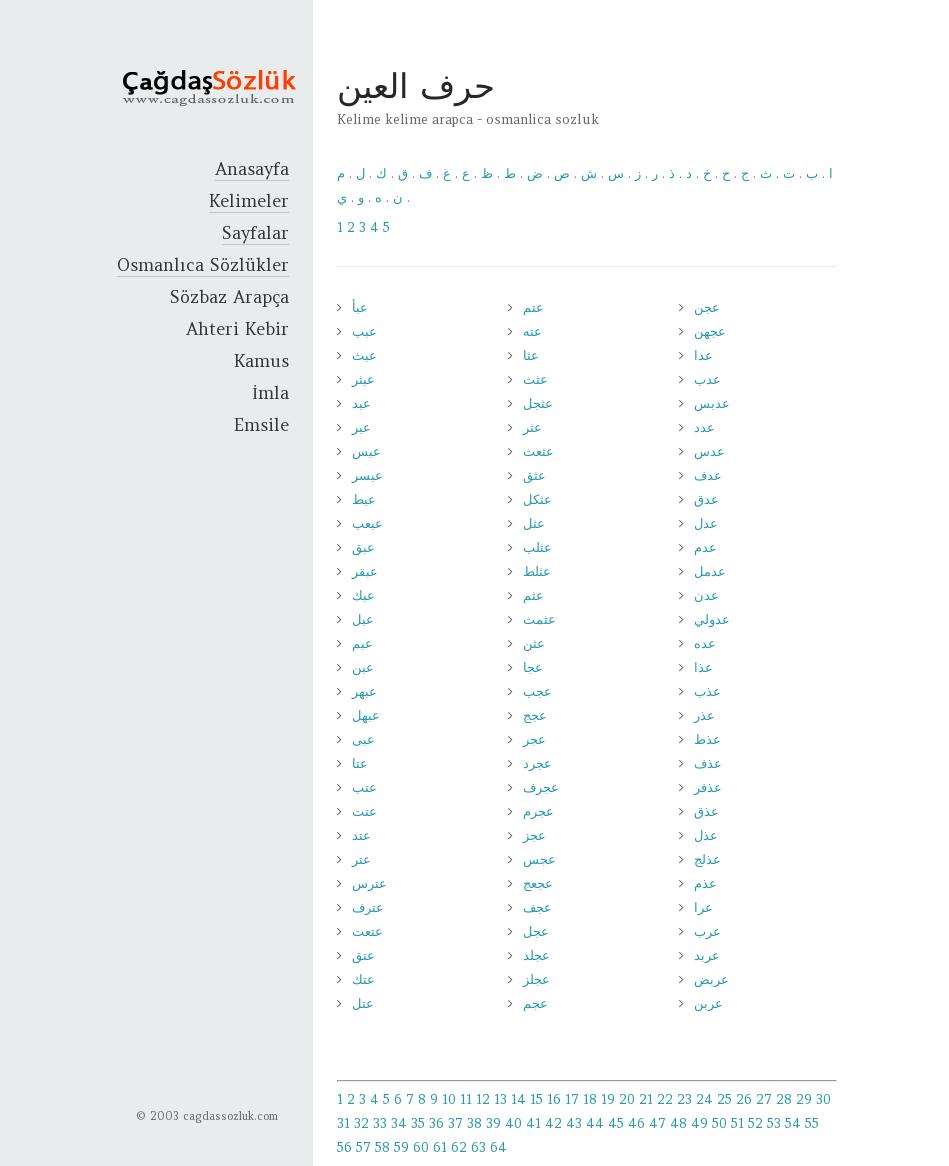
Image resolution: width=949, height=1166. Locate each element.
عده (705, 643)
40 (513, 1123)
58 (382, 1147)
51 (737, 1123)
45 (616, 1123)
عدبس (712, 403)
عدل (706, 523)
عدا (703, 355)
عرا (703, 907)
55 (812, 1123)
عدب (707, 379)
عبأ (360, 307)
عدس (709, 451)
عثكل (537, 499)
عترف (368, 907)
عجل (536, 931)
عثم (533, 595)
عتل (363, 1003)
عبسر (367, 475)
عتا (360, 763)
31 (343, 1123)
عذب (707, 691)
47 (657, 1123)
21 (646, 1099)
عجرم (538, 811)
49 (699, 1123)
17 (572, 1099)
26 (744, 1099)
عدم (705, 547)
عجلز (536, 979)
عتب (364, 787)
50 (719, 1123)
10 (449, 1099)
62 (459, 1147)
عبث (364, 355)
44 (595, 1123)
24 (704, 1099)
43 (574, 1123)
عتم (533, 307)
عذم (705, 883)
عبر (361, 427)
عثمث (539, 619)
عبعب (367, 523)
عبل (363, 619)
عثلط (537, 571)
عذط (707, 739)
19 (608, 1099)
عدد (704, 427)
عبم (362, 643)
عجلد (536, 955)
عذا (703, 667)
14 (518, 1099)
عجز (534, 835)
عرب (707, 931)
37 (455, 1123)
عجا (533, 667)
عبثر (363, 379)
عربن (708, 1003)
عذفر (708, 787)
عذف (708, 763)
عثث (535, 379)
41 (533, 1123)
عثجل (538, 403)
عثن (534, 643)
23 (684, 1099)
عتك (363, 979)
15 (536, 1099)
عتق (363, 955)
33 (380, 1123)
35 (418, 1123)
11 (466, 1099)
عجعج (538, 883)
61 (440, 1147)
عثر (532, 427)
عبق (363, 547)
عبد (361, 403)
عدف (708, 475)
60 (421, 1147)
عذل (706, 835)
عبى (363, 739)
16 (554, 1099)
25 (724, 1099)
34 (399, 1123)
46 (636, 1123)
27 (764, 1099)
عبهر (364, 691)
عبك (363, 595)
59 (401, 1147)
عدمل (710, 571)
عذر (704, 715)
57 (363, 1147)
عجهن (710, 331)
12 (483, 1099)
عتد (361, 835)
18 (590, 1099)
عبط (364, 499)
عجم (535, 1003)
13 (500, 1099)
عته (532, 331)
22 (665, 1099)
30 (823, 1099)
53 (774, 1123)
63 (478, 1147)
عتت (364, 811)
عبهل (366, 715)
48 (678, 1123)
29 (804, 1099)
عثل (534, 523)
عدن (706, 595)
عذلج (707, 859)
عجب (537, 691)
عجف (537, 907)
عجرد (537, 763)
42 (553, 1123)
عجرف (541, 787)
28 (784, 1099)
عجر (534, 739)
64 (498, 1147)
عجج (535, 715)
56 (344, 1147)
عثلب (537, 547)
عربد (707, 955)
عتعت (367, 931)
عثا (531, 355)
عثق (534, 475)
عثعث (538, 451)
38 (474, 1123)
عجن (707, 307)
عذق (706, 811)
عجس (539, 859)
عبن (363, 667)
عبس (366, 451)
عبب (364, 331)
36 (436, 1123)
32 (361, 1123)
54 (793, 1123)
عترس (369, 883)
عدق (706, 499)
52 (755, 1123)
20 (627, 1099)
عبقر (365, 571)
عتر (361, 859)
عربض (711, 979)
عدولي (712, 619)
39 (493, 1123)
